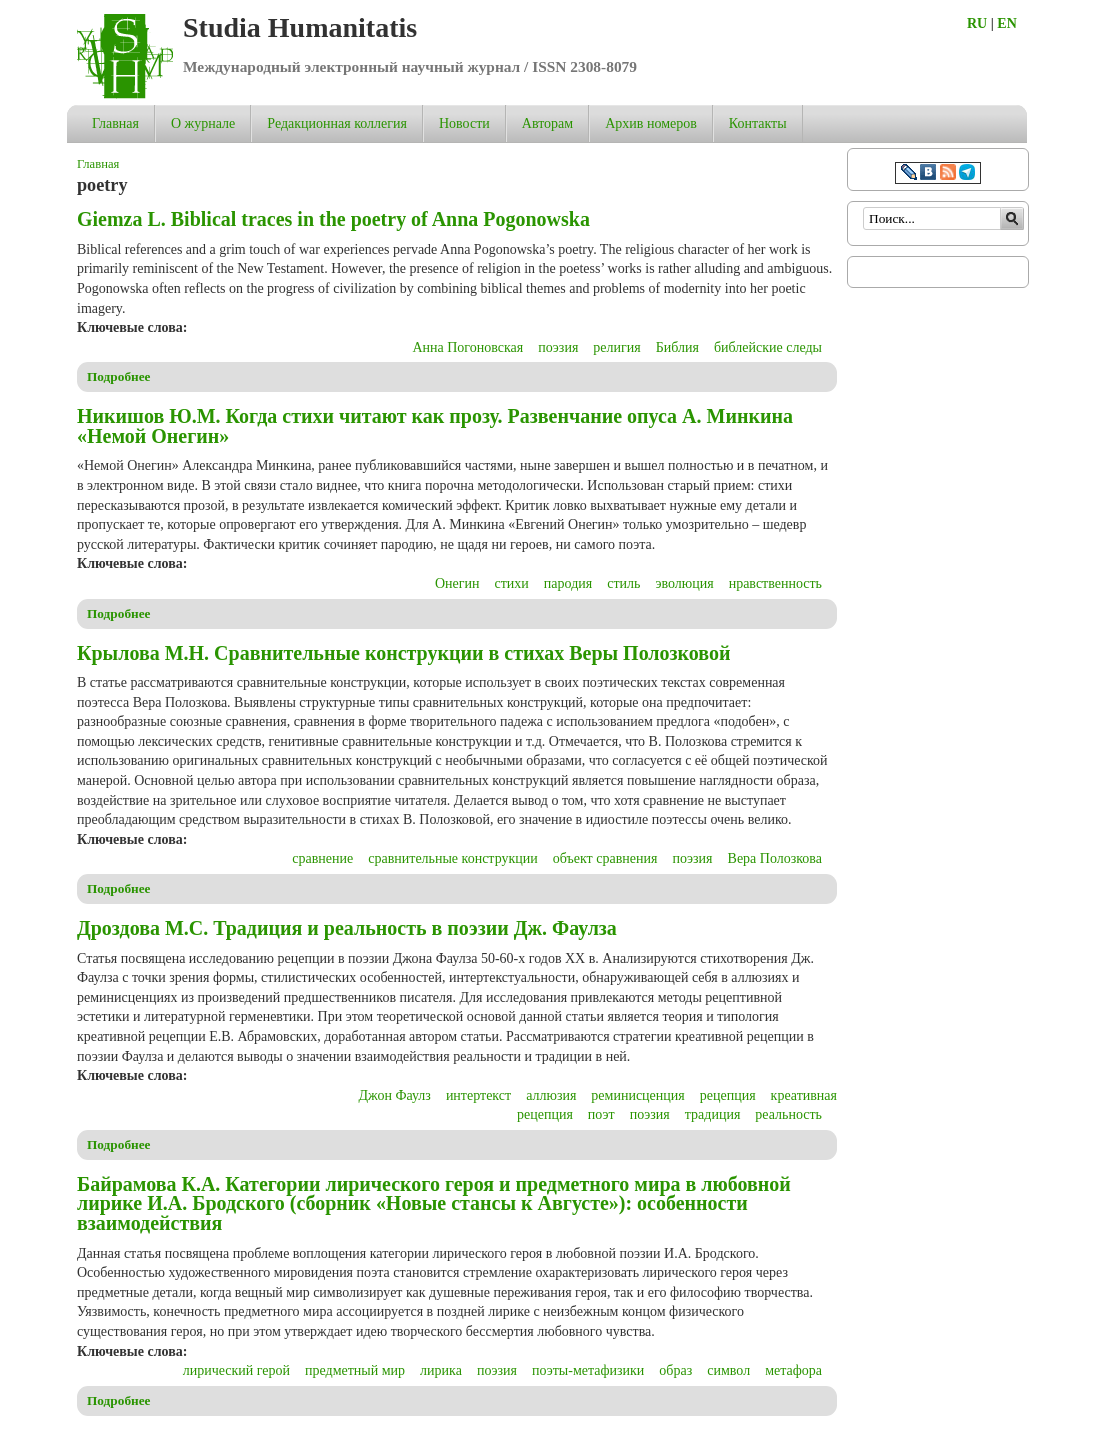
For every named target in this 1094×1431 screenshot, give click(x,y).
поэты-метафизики (588, 1370)
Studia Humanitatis (300, 27)
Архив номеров (651, 123)
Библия (677, 347)
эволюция (684, 583)
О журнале (203, 123)
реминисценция (637, 1095)
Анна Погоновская (467, 347)
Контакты (758, 123)
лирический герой (236, 1370)
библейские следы (768, 347)
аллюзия (551, 1095)
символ (728, 1370)
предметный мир (355, 1370)
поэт (601, 1114)
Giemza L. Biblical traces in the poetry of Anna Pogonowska (333, 219)
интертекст (478, 1095)
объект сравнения (605, 858)
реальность (788, 1114)
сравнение (322, 858)
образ (675, 1370)
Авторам (547, 123)
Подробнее (119, 376)
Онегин (457, 583)
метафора (793, 1370)
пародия (568, 583)
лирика (441, 1370)
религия (616, 347)
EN (1006, 23)
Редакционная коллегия (337, 123)
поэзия (558, 347)
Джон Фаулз (395, 1095)
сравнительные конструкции (453, 858)
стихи (512, 583)
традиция (713, 1114)
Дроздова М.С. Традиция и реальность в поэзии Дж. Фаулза (347, 928)
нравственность (775, 583)
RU (977, 23)
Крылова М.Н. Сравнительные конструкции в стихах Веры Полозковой (404, 653)
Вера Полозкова (775, 858)
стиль (623, 583)
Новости (464, 123)
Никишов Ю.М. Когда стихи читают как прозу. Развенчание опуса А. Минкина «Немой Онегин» (435, 426)
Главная (115, 123)
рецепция (728, 1095)
